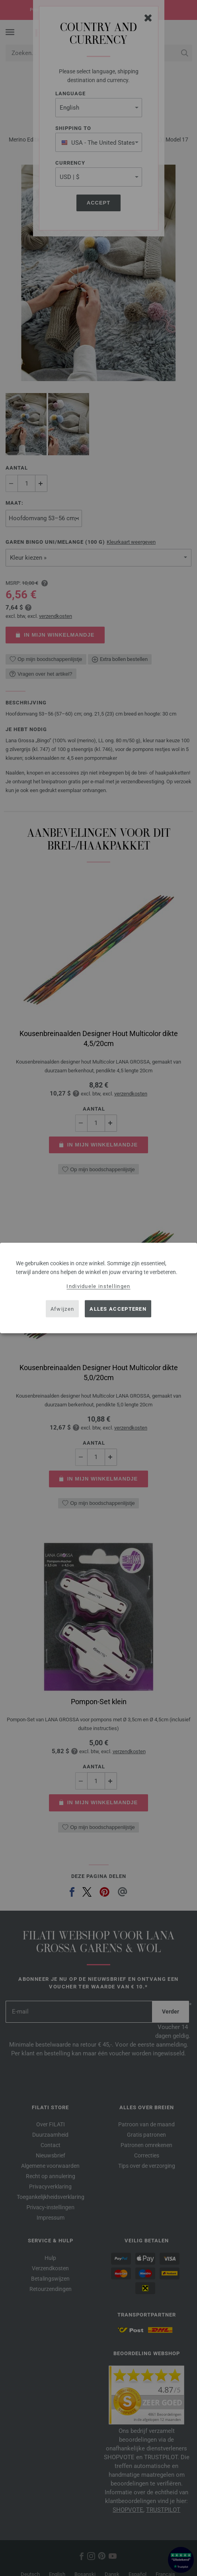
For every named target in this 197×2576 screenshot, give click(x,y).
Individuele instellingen (98, 1286)
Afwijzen (62, 1309)
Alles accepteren (118, 1309)
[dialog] (98, 1288)
